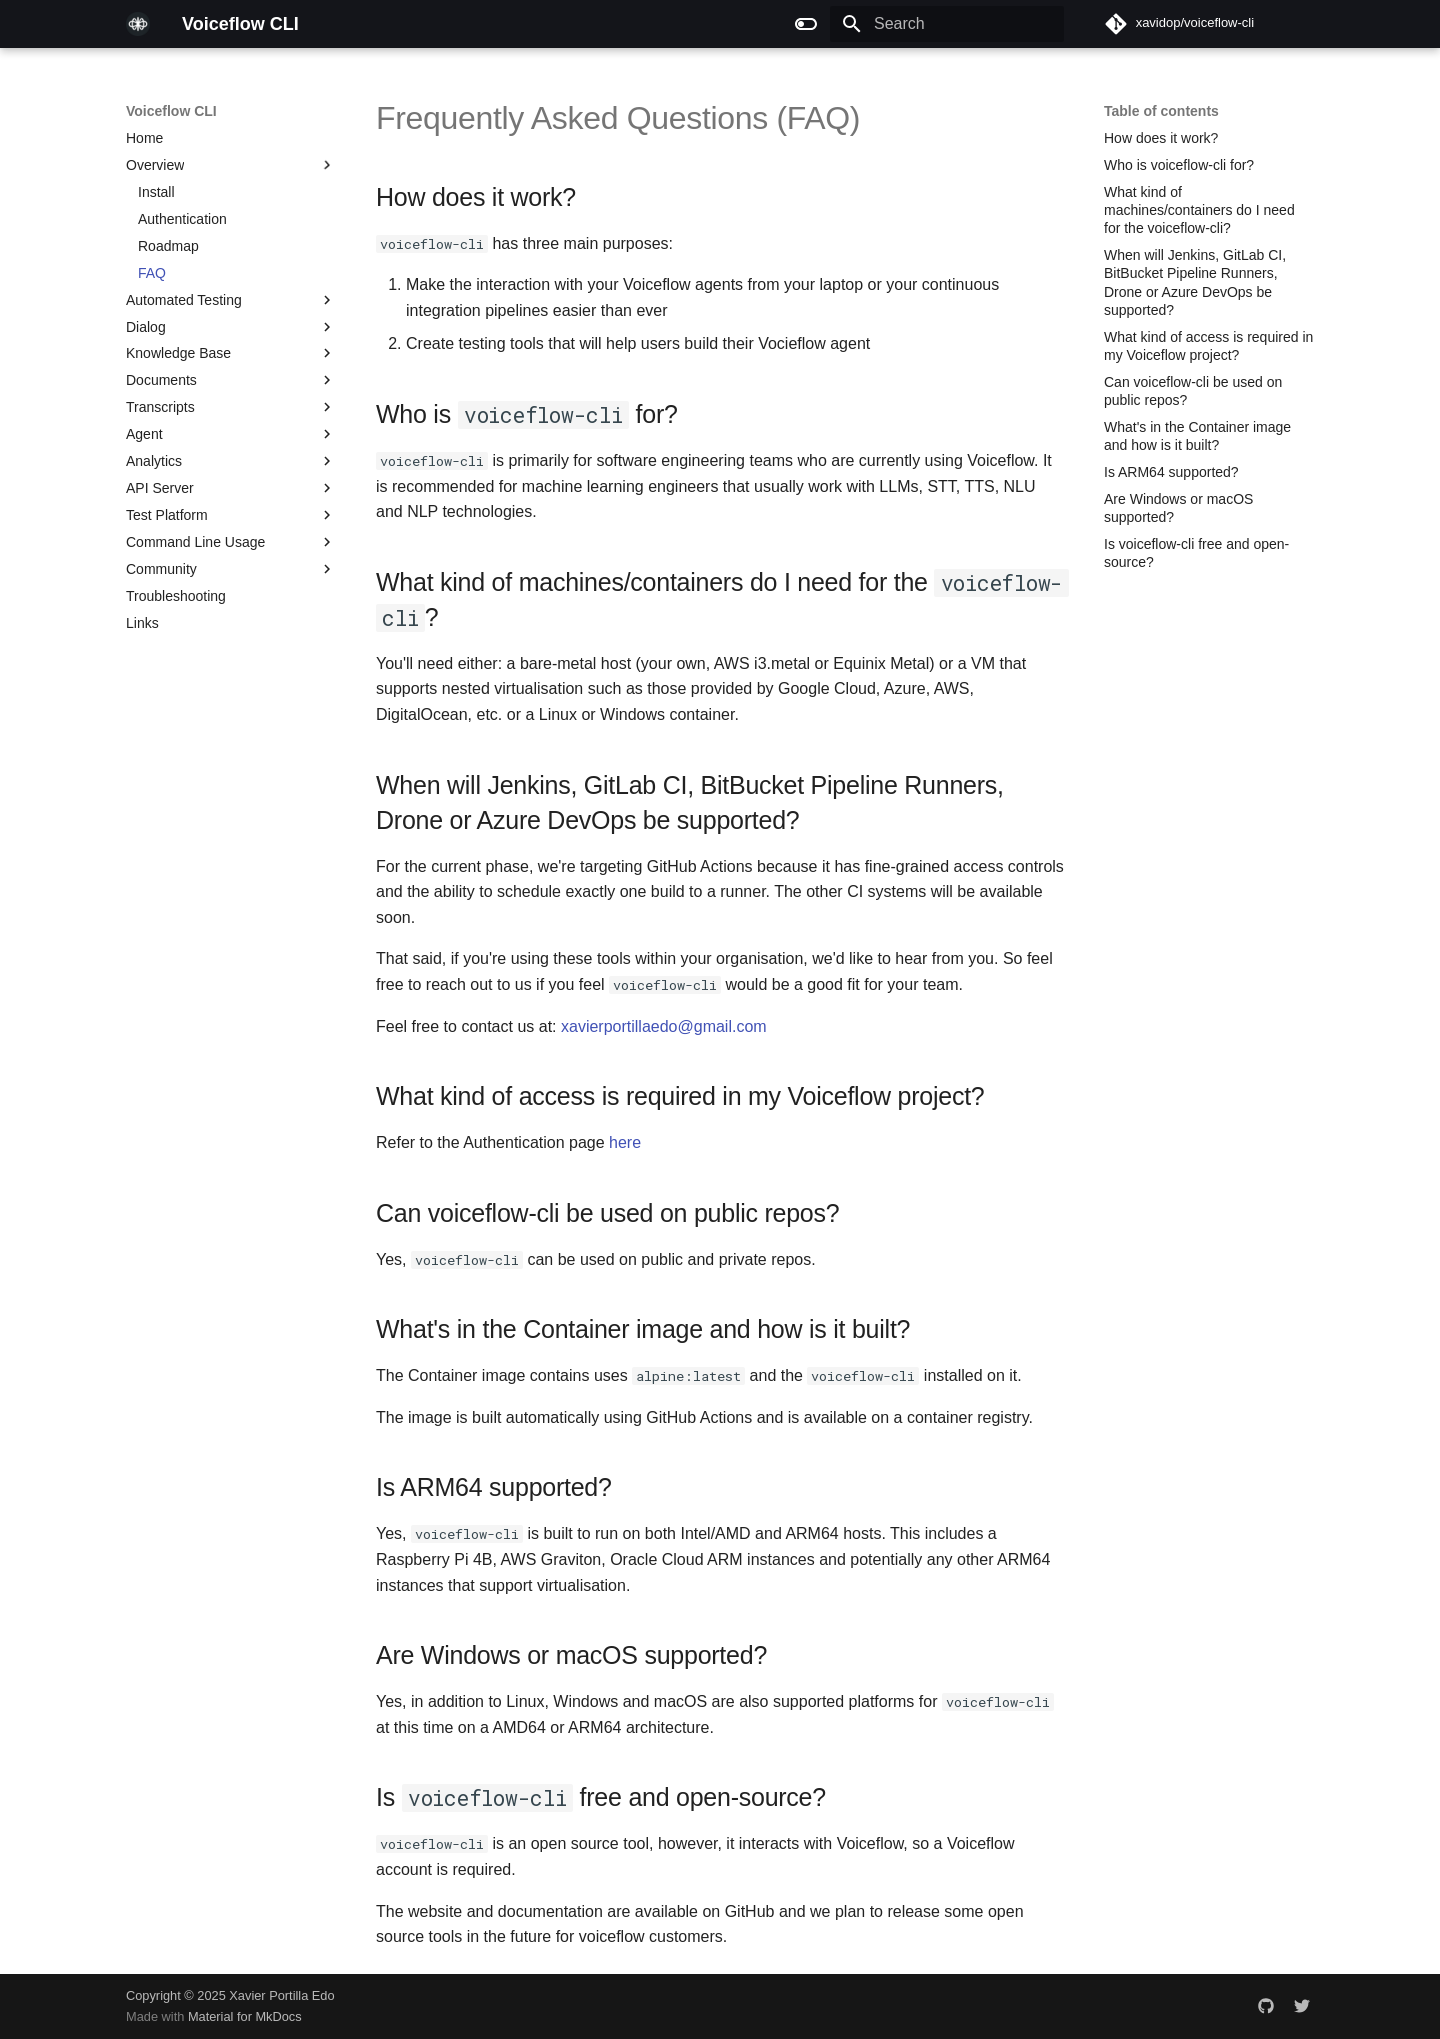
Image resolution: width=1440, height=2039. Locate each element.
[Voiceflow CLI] (138, 24)
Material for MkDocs (245, 2016)
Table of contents (1161, 111)
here (625, 1142)
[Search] (947, 24)
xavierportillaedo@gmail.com (664, 1026)
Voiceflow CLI (171, 111)
